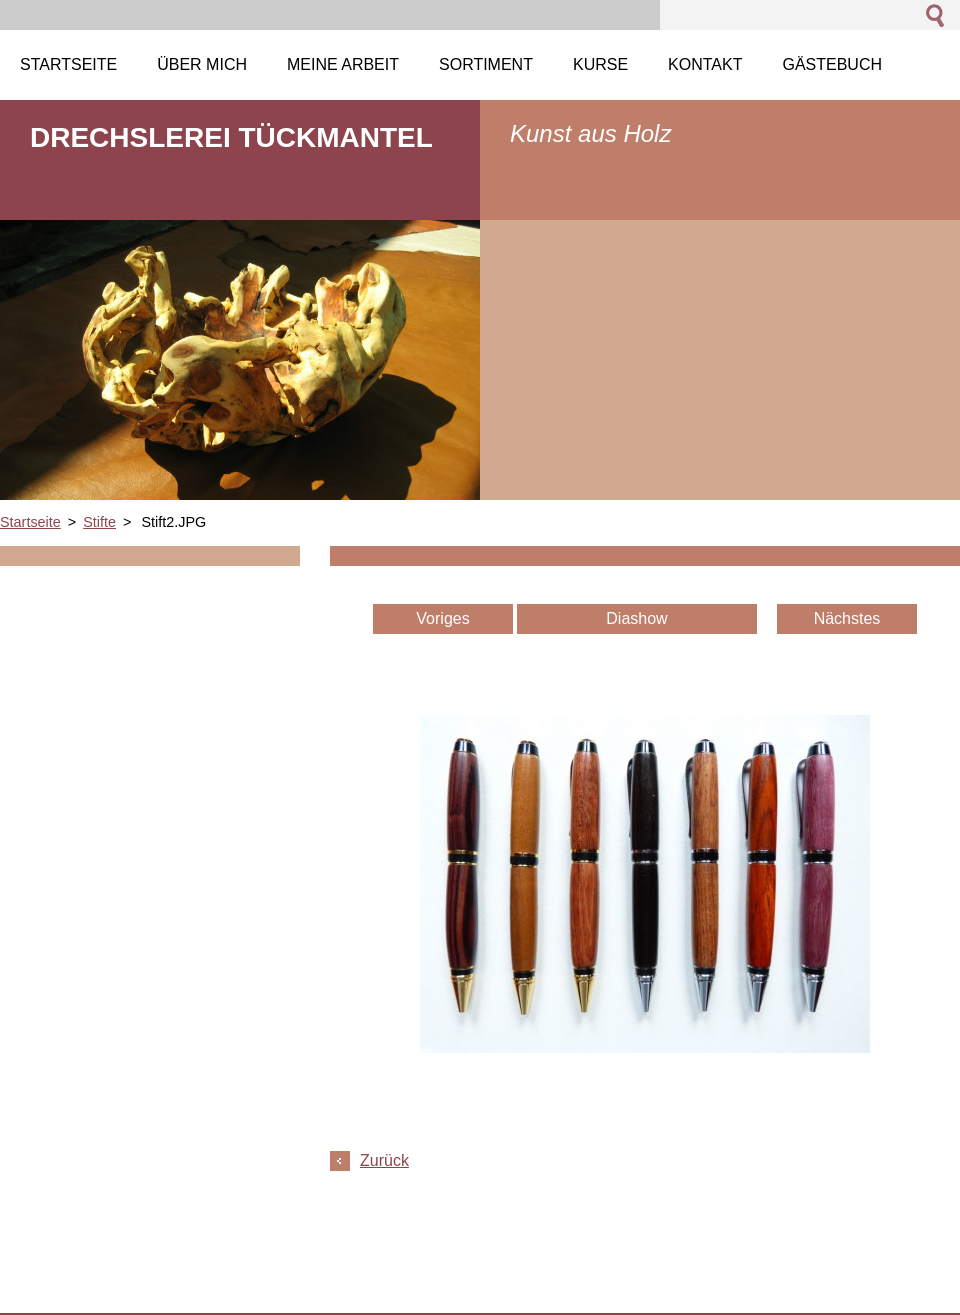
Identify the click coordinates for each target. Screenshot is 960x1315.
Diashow (636, 618)
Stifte (99, 522)
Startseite (30, 522)
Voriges (442, 618)
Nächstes (847, 618)
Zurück (384, 1160)
